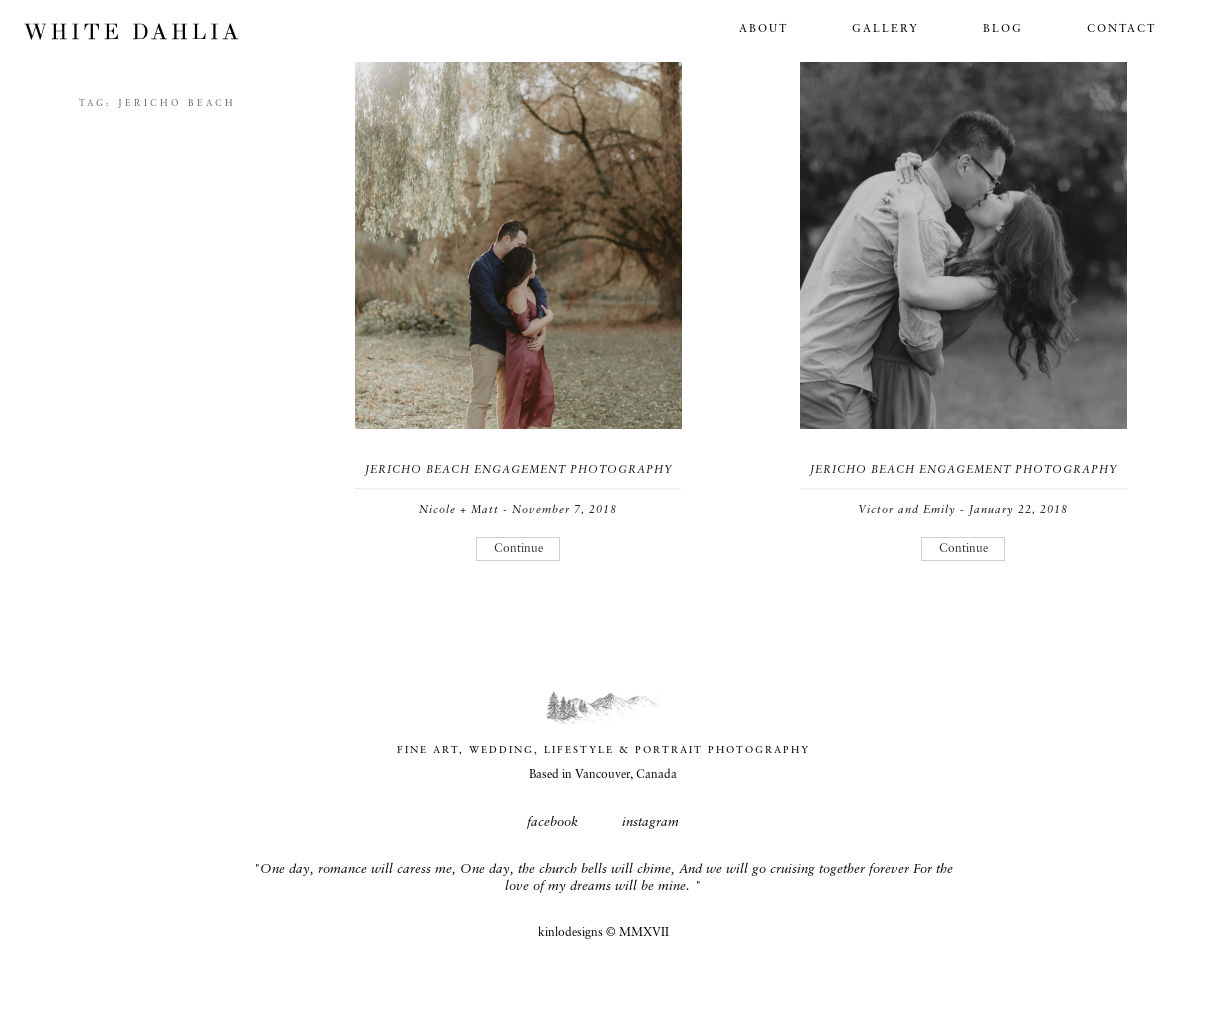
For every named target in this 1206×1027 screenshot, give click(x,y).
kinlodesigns (570, 933)
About (763, 29)
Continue (518, 549)
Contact (1121, 29)
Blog (1003, 29)
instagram (650, 822)
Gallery (885, 29)
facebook (552, 822)
